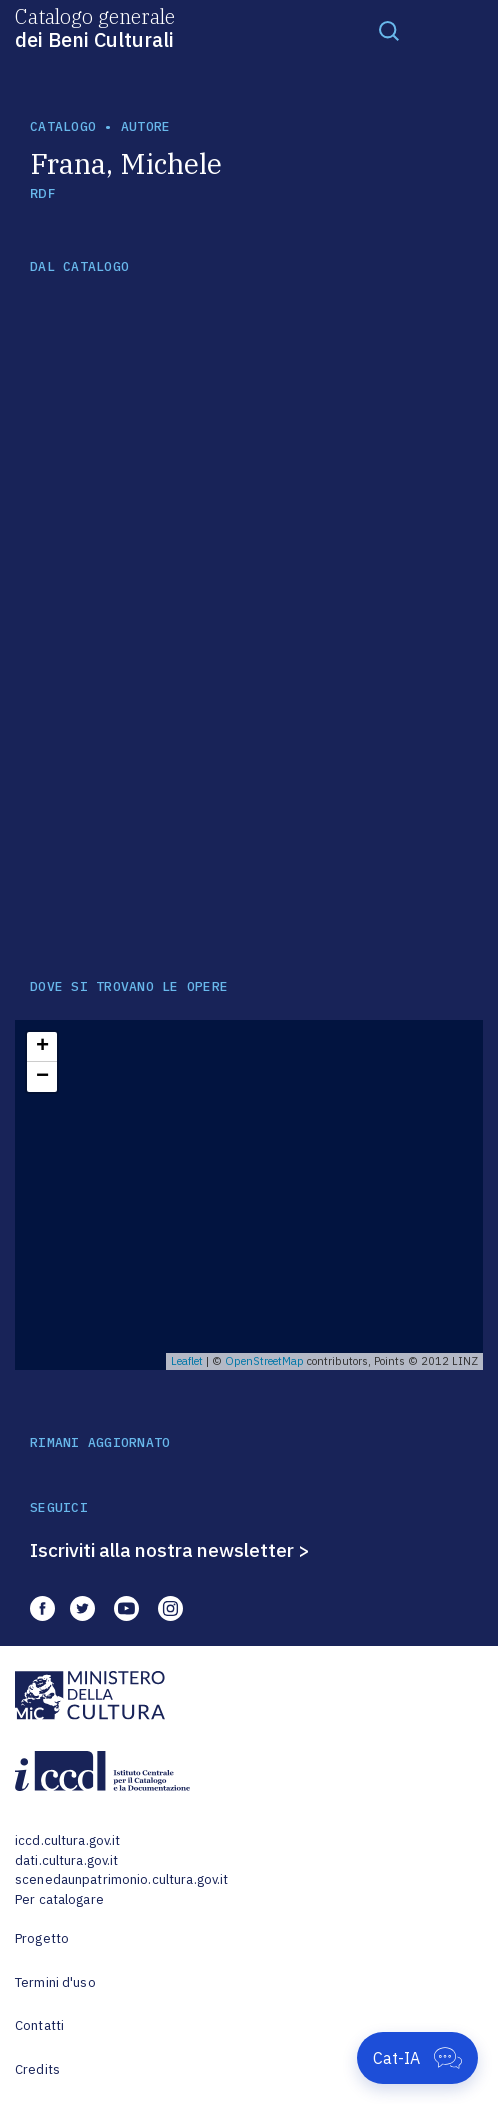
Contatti (39, 2025)
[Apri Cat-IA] (417, 2058)
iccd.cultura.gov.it (67, 1840)
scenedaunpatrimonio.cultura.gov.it (121, 1879)
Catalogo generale (95, 27)
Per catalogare (59, 1899)
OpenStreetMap (264, 1361)
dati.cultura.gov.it (66, 1860)
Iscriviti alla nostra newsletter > (170, 1550)
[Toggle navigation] (389, 30)
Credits (37, 2069)
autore (146, 126)
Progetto (42, 1938)
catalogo (63, 126)
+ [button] (42, 1047)
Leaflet (187, 1361)
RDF (42, 193)
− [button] (42, 1077)
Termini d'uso (55, 1982)
